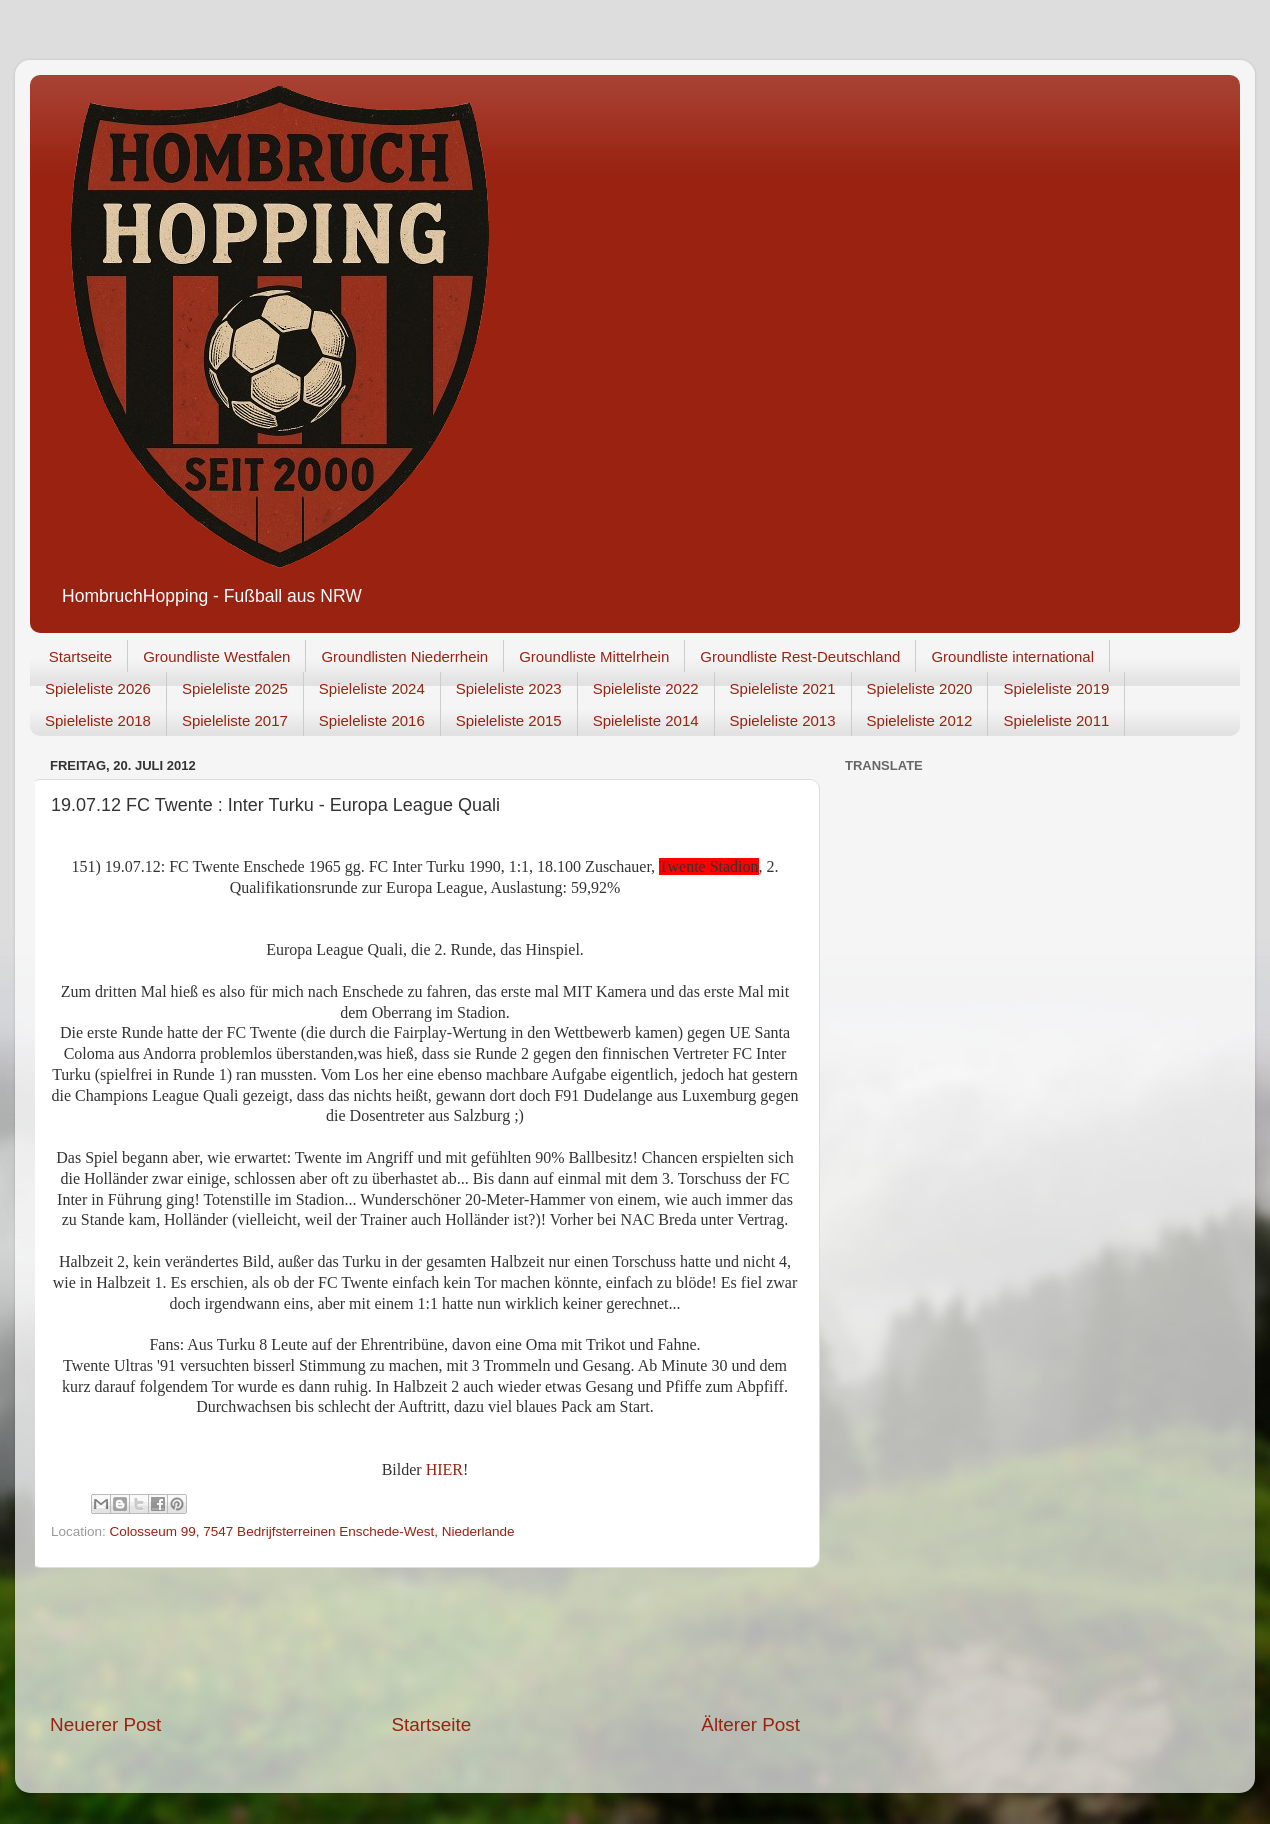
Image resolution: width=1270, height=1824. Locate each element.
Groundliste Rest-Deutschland (800, 656)
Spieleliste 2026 (98, 688)
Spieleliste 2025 (235, 688)
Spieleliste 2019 (1056, 688)
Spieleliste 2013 (783, 720)
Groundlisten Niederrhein (404, 656)
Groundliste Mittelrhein (594, 656)
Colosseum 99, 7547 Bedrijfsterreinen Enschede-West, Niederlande (312, 1531)
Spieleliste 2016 (372, 720)
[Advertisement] (425, 1640)
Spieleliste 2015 (509, 720)
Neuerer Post (105, 1724)
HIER (444, 1469)
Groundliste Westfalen (216, 656)
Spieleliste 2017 (235, 720)
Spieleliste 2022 (646, 688)
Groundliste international (1012, 656)
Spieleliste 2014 (646, 720)
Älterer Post (750, 1724)
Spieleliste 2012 (920, 720)
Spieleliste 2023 (509, 688)
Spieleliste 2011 (1056, 720)
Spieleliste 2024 (372, 688)
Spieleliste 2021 (783, 688)
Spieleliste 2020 (920, 688)
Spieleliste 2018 (98, 720)
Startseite (80, 656)
